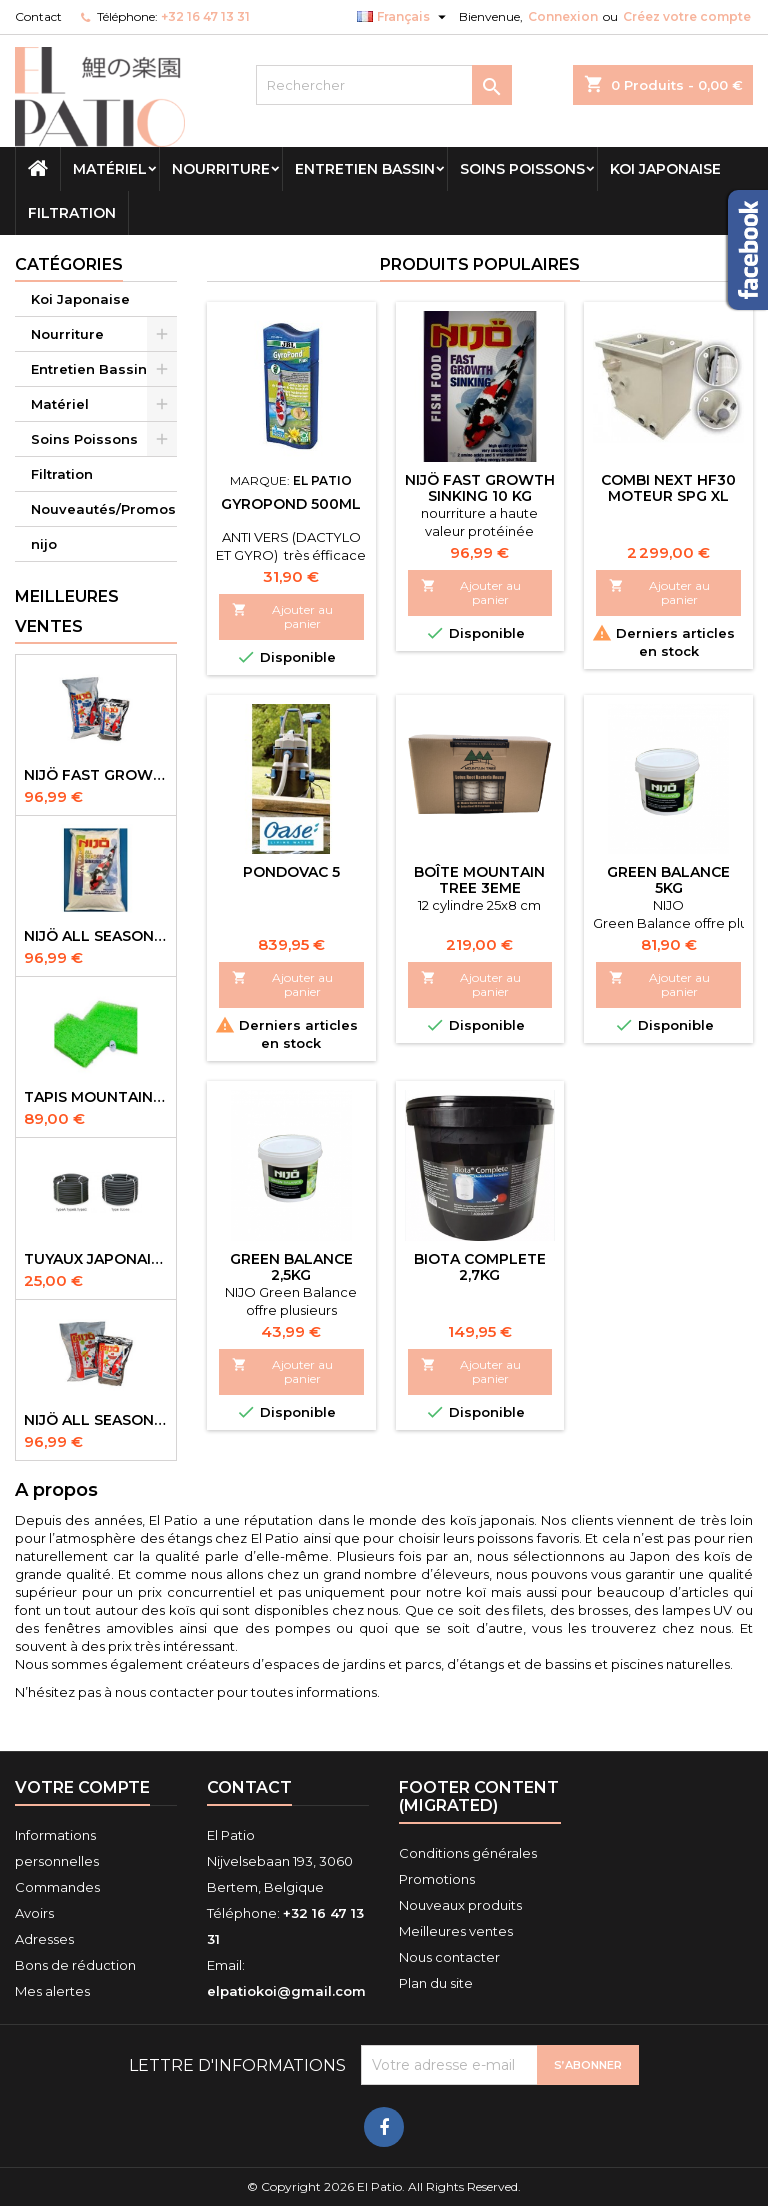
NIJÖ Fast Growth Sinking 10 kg (480, 488)
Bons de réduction (75, 1965)
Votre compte (82, 1787)
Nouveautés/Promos (103, 509)
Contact (38, 16)
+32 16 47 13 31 (205, 16)
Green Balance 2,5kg (291, 1267)
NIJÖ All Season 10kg (96, 1420)
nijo (44, 544)
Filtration (72, 213)
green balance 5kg (668, 880)
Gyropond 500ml (291, 504)
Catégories (69, 264)
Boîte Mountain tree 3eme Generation (479, 888)
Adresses (44, 1939)
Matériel (110, 169)
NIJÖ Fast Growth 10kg (96, 775)
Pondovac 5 (291, 872)
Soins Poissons (522, 169)
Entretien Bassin (365, 169)
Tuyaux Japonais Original (96, 1259)
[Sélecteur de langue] (404, 17)
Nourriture (221, 169)
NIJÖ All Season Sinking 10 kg (96, 936)
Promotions (437, 1879)
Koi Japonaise (665, 169)
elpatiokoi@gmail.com (286, 1991)
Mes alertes (52, 1991)
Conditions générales (468, 1853)
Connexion (563, 16)
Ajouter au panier (282, 616)
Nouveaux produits (460, 1905)
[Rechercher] (384, 85)
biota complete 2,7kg (480, 1267)
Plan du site (436, 1983)
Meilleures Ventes (67, 611)
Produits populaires (480, 264)
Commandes (57, 1887)
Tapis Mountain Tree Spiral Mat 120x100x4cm (96, 1097)
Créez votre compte (687, 16)
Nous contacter (449, 1957)
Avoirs (34, 1913)
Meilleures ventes (456, 1931)
